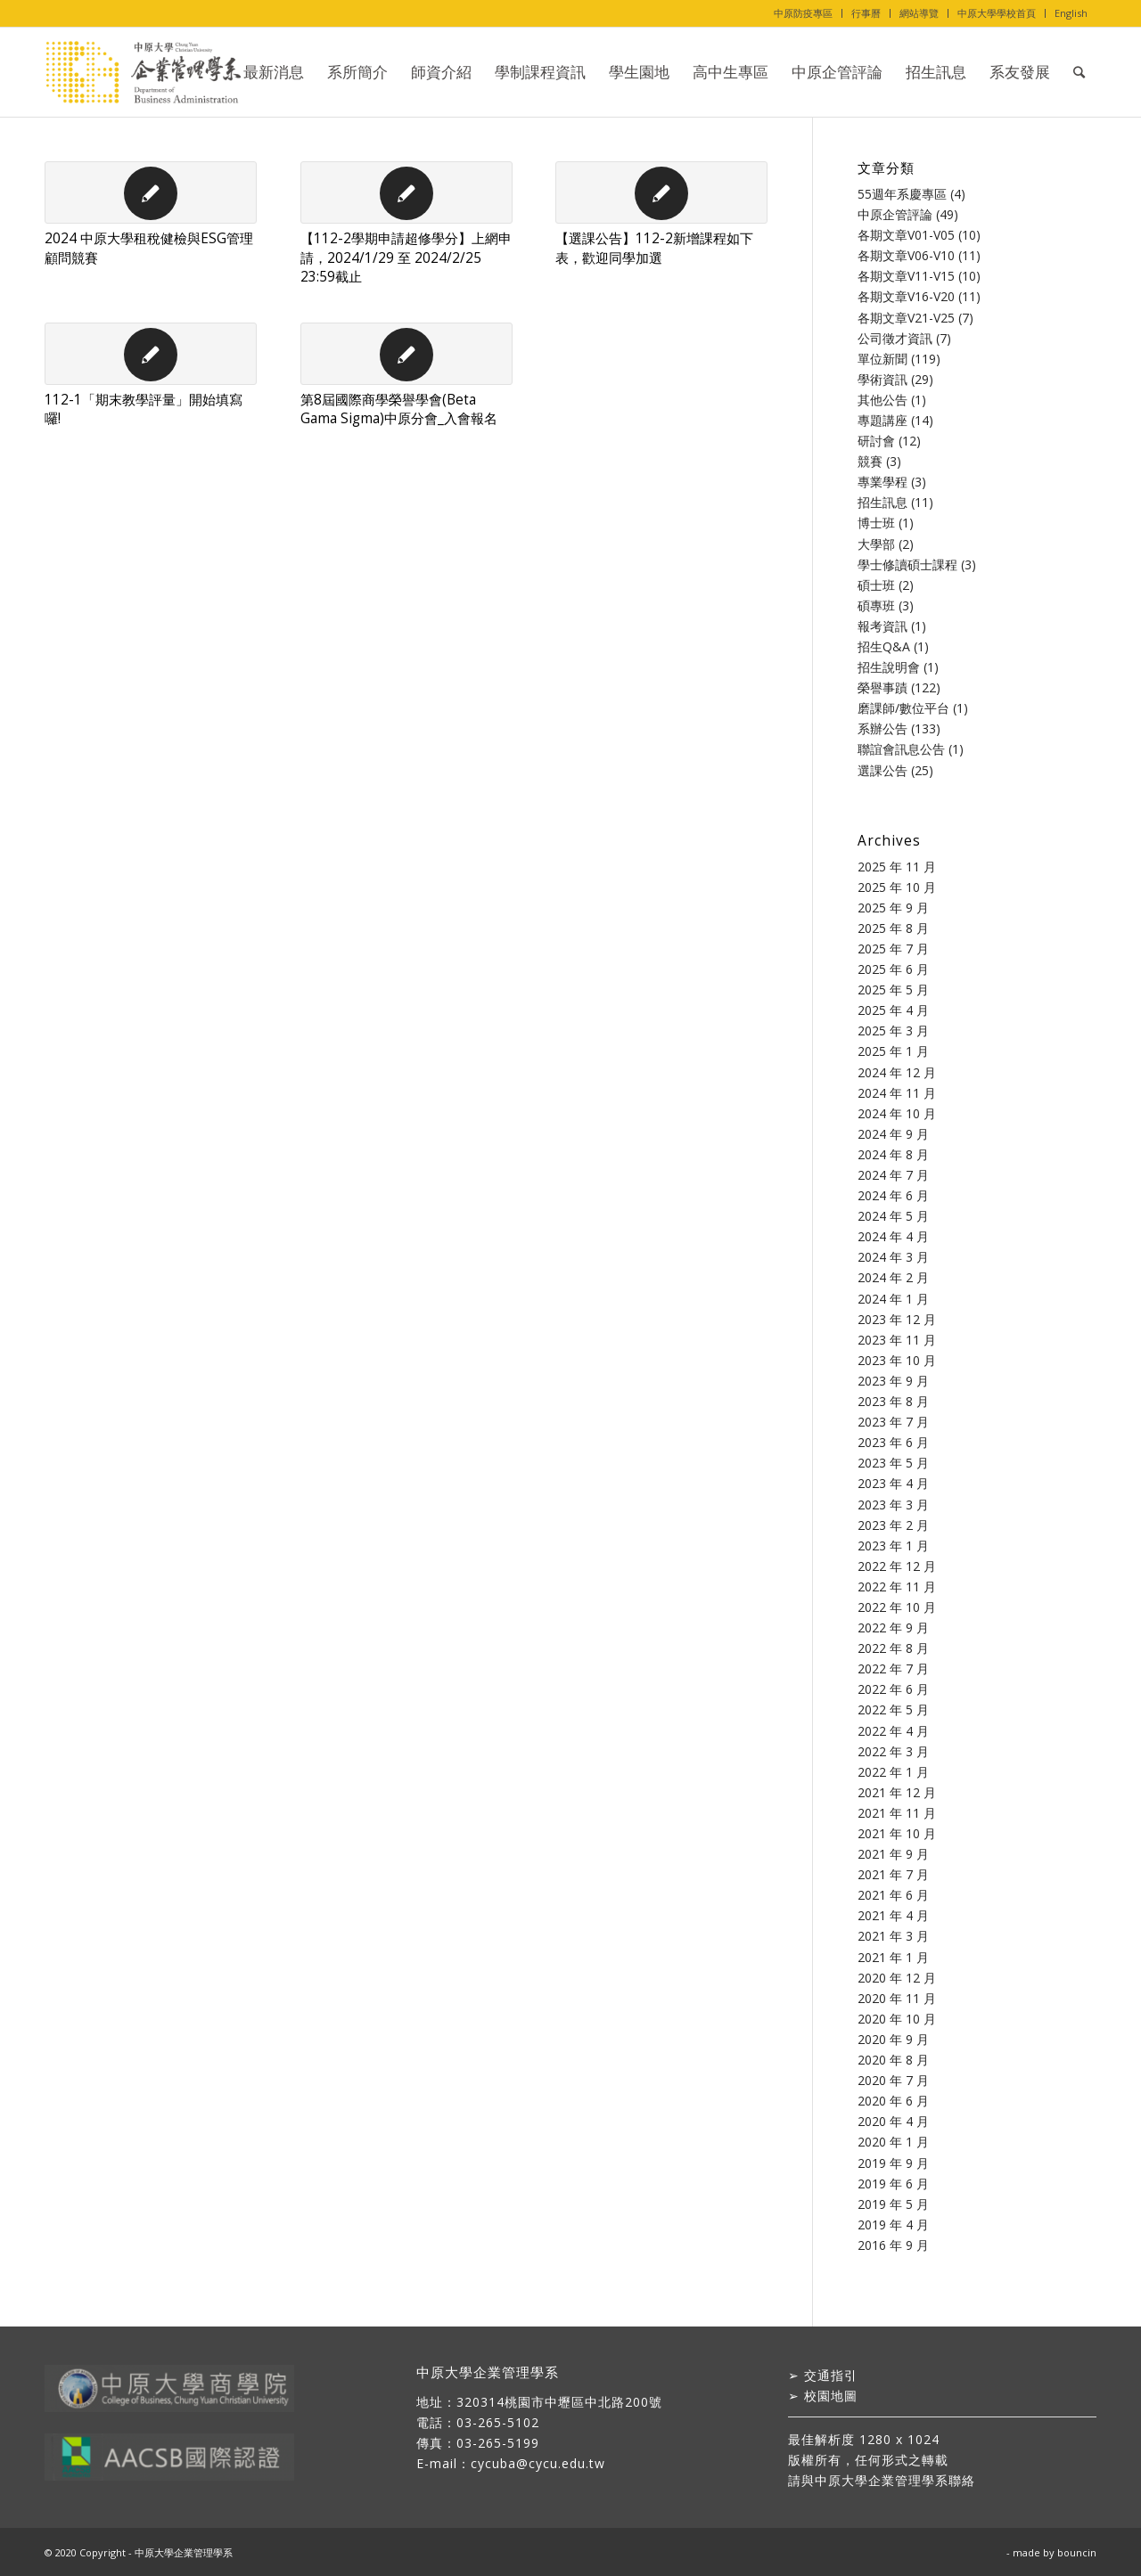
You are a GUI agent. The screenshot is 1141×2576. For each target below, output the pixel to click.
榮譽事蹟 (882, 687)
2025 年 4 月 (893, 1010)
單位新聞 (882, 358)
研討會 (876, 440)
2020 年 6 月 (893, 2100)
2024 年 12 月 (897, 1072)
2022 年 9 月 (893, 1627)
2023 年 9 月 (893, 1380)
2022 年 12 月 (897, 1566)
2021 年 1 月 (893, 1957)
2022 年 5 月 (893, 1709)
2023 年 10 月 (897, 1360)
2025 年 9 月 (893, 907)
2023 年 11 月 (897, 1339)
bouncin (1076, 2552)
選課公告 (882, 770)
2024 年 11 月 (897, 1092)
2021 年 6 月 (893, 1894)
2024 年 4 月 (893, 1236)
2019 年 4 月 (893, 2224)
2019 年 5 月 (893, 2204)
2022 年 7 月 (893, 1668)
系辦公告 (882, 728)
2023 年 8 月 (893, 1401)
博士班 (876, 522)
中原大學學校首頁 (996, 13)
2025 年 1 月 (893, 1051)
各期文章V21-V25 (906, 317)
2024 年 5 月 (893, 1215)
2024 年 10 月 (897, 1113)
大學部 (876, 544)
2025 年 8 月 (893, 928)
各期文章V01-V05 (906, 234)
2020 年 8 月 (893, 2059)
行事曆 (866, 13)
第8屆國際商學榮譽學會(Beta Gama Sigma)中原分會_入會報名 (398, 409)
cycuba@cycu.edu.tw (538, 2463)
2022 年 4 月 (893, 1730)
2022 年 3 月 (893, 1751)
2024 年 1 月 (893, 1298)
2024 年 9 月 (893, 1133)
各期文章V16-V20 (906, 296)
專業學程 (882, 481)
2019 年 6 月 (893, 2183)
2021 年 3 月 (893, 1935)
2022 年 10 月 (897, 1607)
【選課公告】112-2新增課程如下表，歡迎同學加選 (654, 248)
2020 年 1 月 (893, 2141)
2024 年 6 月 (893, 1195)
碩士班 (876, 585)
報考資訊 (882, 625)
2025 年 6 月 (893, 969)
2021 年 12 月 (897, 1792)
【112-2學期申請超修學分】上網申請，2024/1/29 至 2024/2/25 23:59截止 (406, 257)
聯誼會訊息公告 (901, 748)
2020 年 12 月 (897, 1977)
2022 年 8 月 (893, 1648)
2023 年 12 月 (897, 1319)
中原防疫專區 (803, 13)
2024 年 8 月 (893, 1154)
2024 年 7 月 (893, 1174)
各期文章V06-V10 (906, 255)
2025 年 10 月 (897, 887)
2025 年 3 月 (893, 1030)
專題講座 (882, 420)
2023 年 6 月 (893, 1442)
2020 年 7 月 (893, 2080)
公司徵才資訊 (895, 338)
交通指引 (831, 2375)
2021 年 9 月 (893, 1853)
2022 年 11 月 (897, 1586)
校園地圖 (831, 2395)
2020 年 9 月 (893, 2039)
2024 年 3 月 (893, 1256)
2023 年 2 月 (893, 1525)
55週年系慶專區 (902, 193)
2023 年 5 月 (893, 1462)
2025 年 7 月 (893, 948)
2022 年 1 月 (893, 1771)
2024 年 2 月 (893, 1277)
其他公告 (882, 399)
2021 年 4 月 (893, 1915)
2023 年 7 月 (893, 1421)
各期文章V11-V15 (906, 275)
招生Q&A (884, 646)
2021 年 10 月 (897, 1833)
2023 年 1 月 (893, 1545)
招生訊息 (882, 502)
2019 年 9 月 (893, 2163)
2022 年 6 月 (893, 1689)
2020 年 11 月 (897, 1998)
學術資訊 (882, 379)
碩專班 (876, 605)
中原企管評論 (895, 214)
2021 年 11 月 (897, 1812)
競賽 (870, 461)
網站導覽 (919, 13)
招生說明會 (889, 666)
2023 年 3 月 (893, 1504)
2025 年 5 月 (893, 989)
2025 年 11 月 (897, 866)
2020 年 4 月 (893, 2121)
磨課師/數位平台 (903, 707)
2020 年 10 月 (897, 2018)
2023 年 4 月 (893, 1483)
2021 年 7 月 (893, 1874)
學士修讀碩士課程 (907, 564)
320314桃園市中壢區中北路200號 (559, 2401)
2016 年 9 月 (893, 2245)
